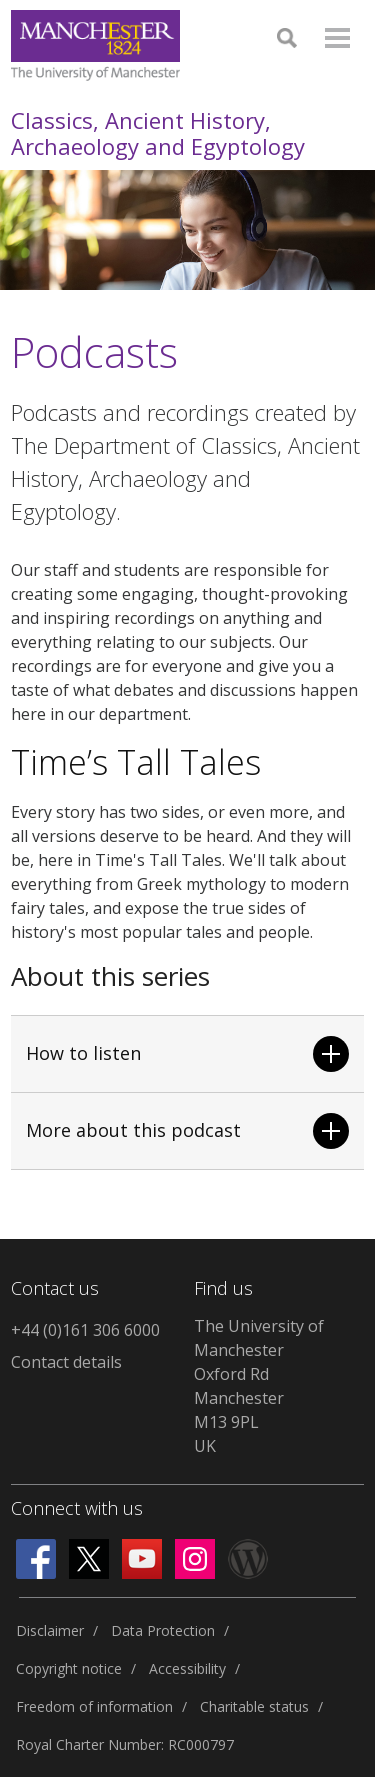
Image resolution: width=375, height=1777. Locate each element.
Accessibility (187, 1668)
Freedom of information (94, 1706)
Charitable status (254, 1706)
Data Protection (163, 1630)
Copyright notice (69, 1668)
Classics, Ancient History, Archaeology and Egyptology (158, 133)
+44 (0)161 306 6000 (85, 1330)
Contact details (66, 1362)
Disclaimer (50, 1630)
